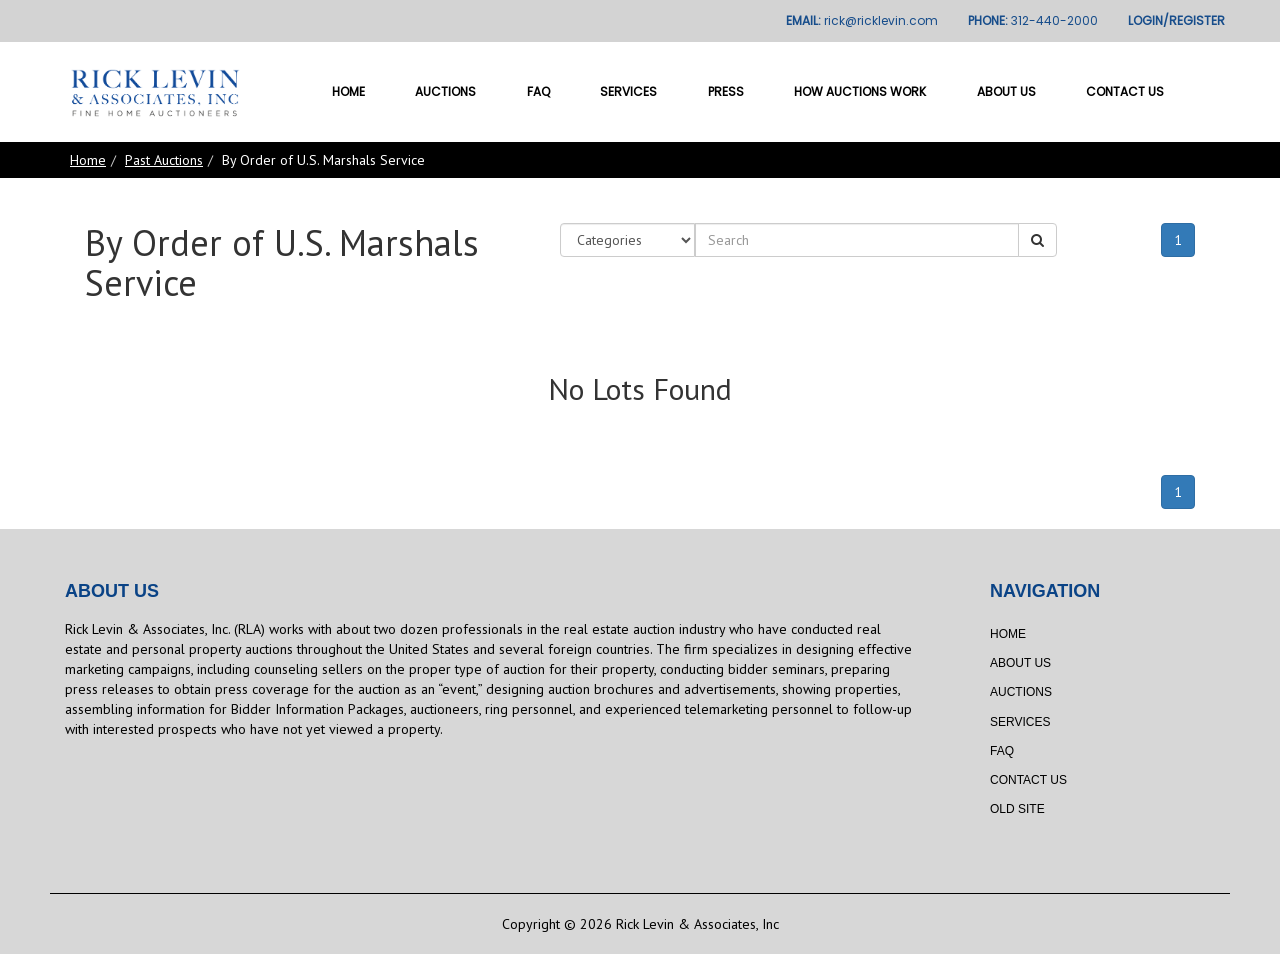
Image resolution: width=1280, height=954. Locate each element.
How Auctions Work (860, 91)
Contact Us (1125, 91)
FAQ (538, 91)
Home (348, 91)
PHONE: (1033, 20)
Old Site (1017, 809)
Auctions (445, 91)
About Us (1006, 91)
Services (628, 91)
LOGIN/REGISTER (1176, 20)
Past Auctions (164, 160)
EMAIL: (862, 20)
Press (726, 91)
